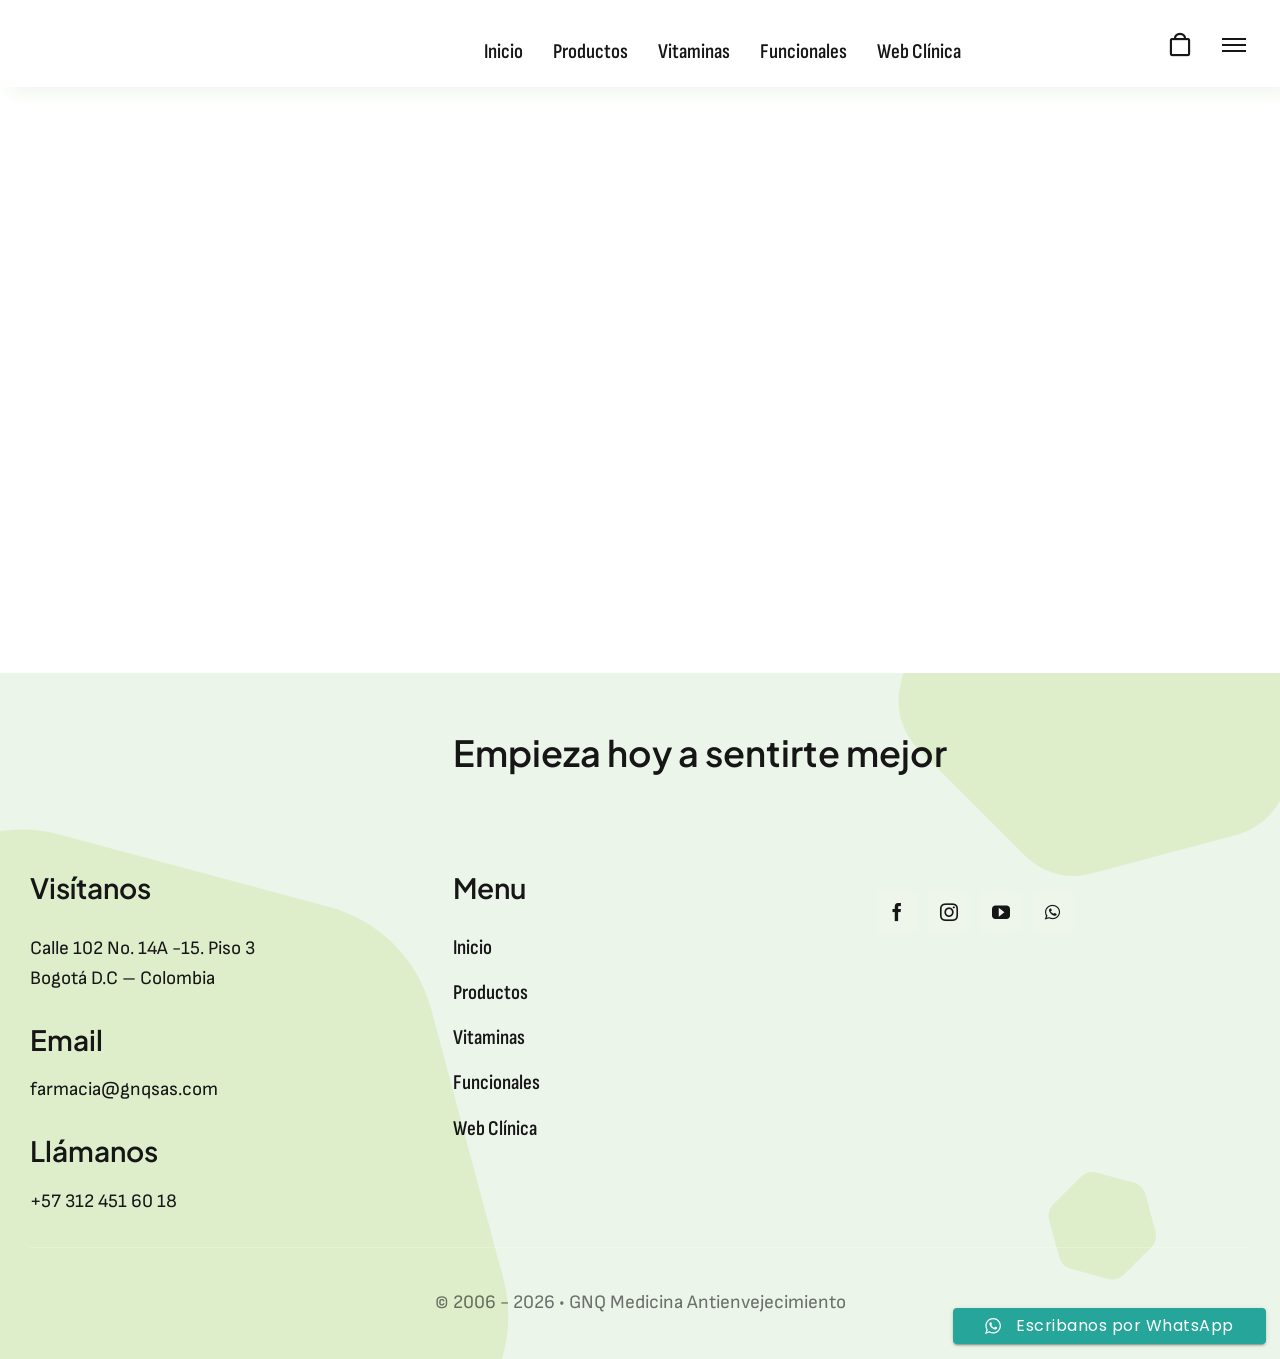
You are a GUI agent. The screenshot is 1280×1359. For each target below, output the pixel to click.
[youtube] (1001, 912)
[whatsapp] (1053, 912)
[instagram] (949, 912)
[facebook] (897, 912)
